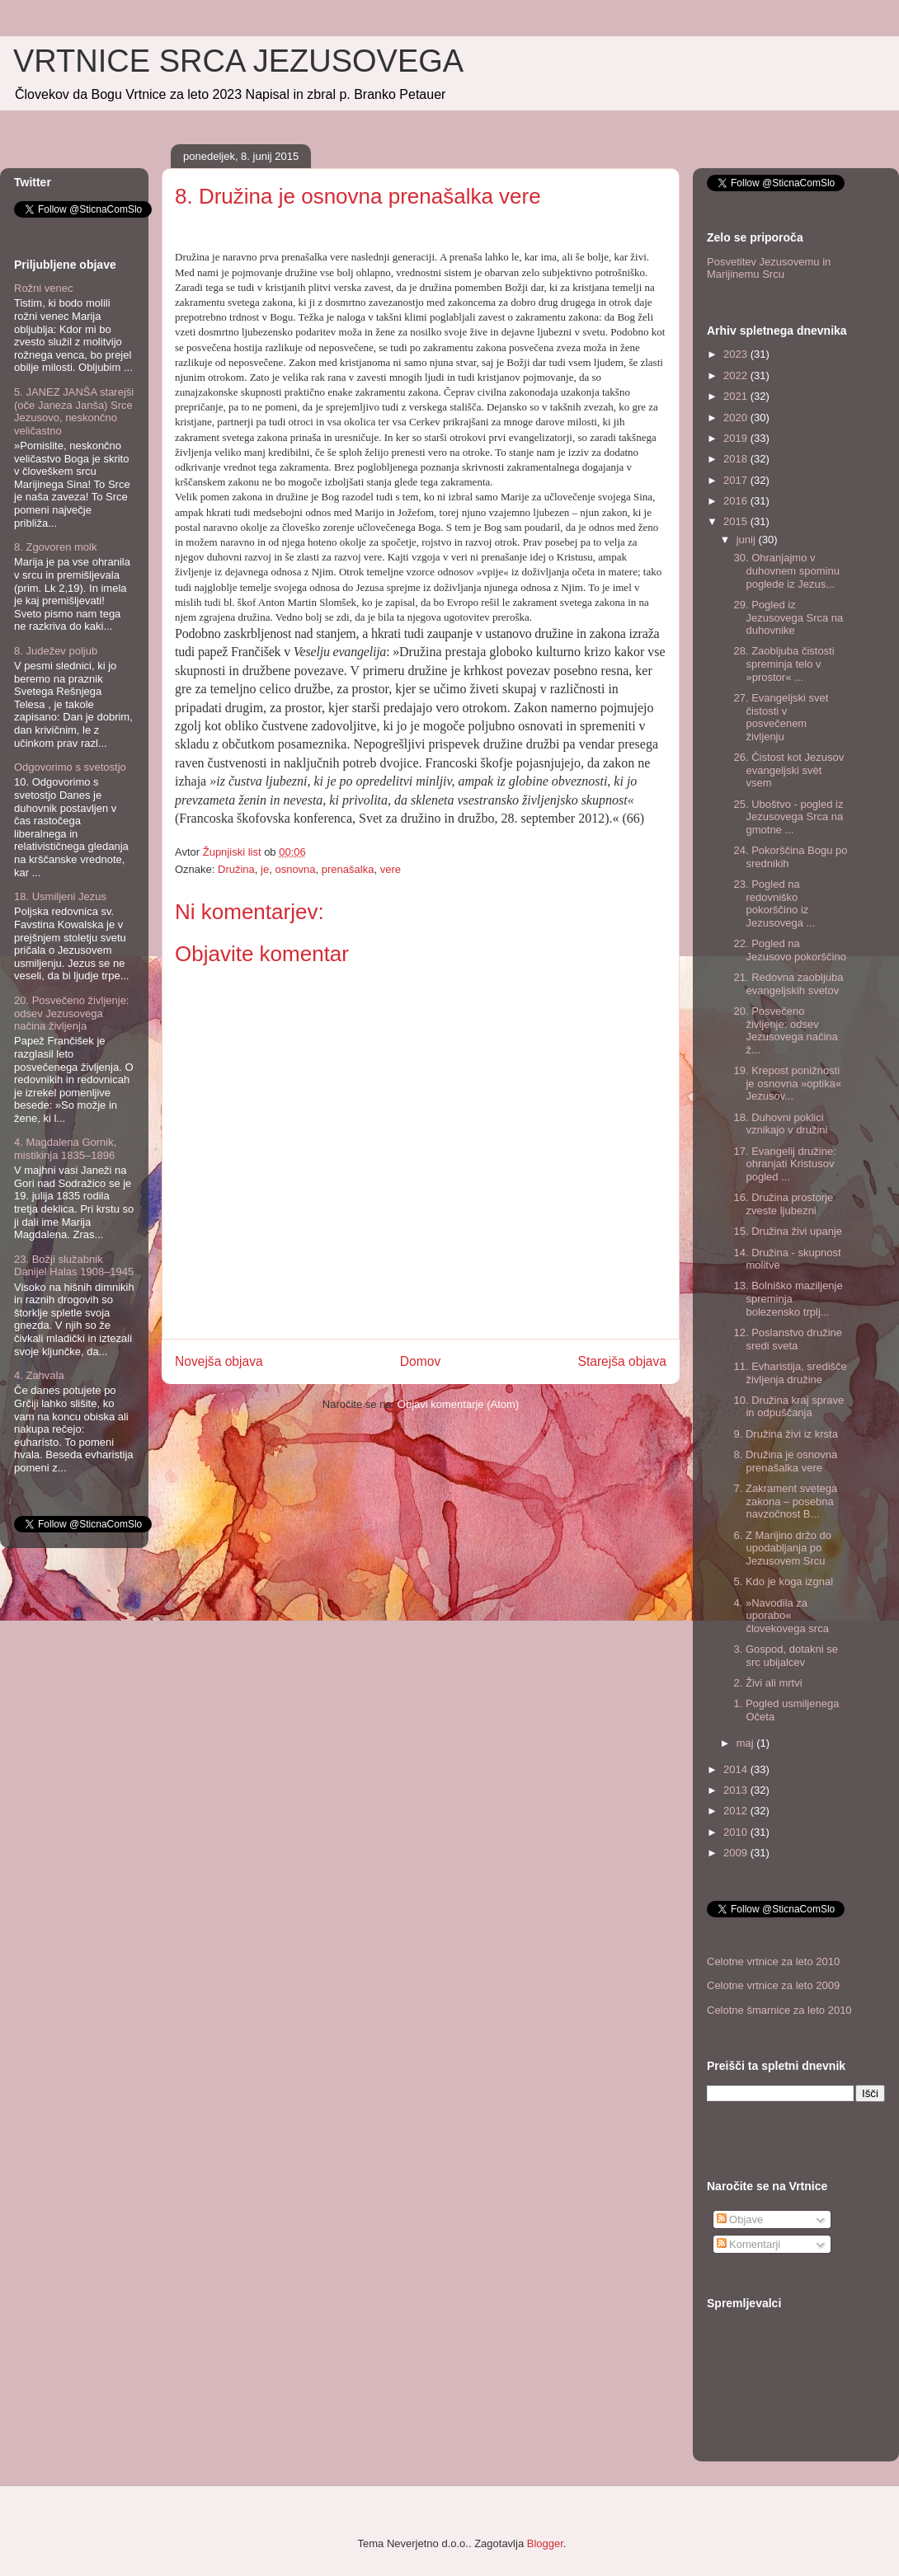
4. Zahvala (39, 1375)
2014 (737, 1769)
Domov (420, 1361)
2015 (737, 521)
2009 (737, 1852)
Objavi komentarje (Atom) (458, 1404)
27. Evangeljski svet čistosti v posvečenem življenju (780, 717)
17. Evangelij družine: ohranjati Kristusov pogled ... (784, 1164)
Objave (740, 2219)
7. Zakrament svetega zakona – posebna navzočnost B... (785, 1501)
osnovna (295, 869)
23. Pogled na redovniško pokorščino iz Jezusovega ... (774, 903)
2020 (737, 417)
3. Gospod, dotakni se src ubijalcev (785, 1655)
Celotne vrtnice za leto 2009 (773, 1985)
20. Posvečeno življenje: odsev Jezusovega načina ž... (785, 1030)
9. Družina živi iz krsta (785, 1434)
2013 (737, 1790)
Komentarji (749, 2244)
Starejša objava (622, 1361)
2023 (737, 354)
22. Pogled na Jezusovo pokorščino (789, 950)
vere (390, 869)
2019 (737, 438)
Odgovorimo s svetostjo (70, 767)
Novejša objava (219, 1361)
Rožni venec (43, 288)
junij (748, 539)
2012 (737, 1810)
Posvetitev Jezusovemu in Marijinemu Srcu (769, 268)
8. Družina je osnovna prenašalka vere (785, 1461)
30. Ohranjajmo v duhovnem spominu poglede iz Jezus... (786, 570)
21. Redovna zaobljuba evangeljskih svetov (788, 984)
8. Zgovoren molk (55, 547)
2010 (737, 1832)
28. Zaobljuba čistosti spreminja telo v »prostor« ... (783, 664)
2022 (737, 375)
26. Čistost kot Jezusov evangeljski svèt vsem (788, 770)
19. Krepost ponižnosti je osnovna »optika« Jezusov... (787, 1083)
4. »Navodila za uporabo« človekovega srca (780, 1616)
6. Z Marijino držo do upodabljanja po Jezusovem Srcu (782, 1548)
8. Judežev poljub (55, 651)
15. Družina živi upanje (787, 1231)
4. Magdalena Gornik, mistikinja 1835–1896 (65, 1148)
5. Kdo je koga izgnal (783, 1581)
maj (747, 1743)
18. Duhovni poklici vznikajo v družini (780, 1124)
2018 (737, 459)
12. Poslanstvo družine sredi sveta (787, 1339)
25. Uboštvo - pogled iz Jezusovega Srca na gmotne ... (788, 817)
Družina (236, 869)
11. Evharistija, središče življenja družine (789, 1373)
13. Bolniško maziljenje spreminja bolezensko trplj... (787, 1298)
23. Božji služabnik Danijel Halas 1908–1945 (74, 1266)
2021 (737, 396)
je (265, 869)
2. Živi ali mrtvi (767, 1683)
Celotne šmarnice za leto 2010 (779, 2010)
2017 (737, 480)
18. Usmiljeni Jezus (60, 896)
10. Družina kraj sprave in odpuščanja (788, 1406)
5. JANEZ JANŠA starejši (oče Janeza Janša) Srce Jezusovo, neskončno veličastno (74, 411)
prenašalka (348, 869)
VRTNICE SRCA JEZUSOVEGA (238, 61)
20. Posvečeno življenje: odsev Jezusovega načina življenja (71, 1013)
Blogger (545, 2543)
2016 (737, 501)
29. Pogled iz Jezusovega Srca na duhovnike (788, 617)
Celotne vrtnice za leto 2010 (773, 1961)
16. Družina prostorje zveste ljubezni (783, 1204)
